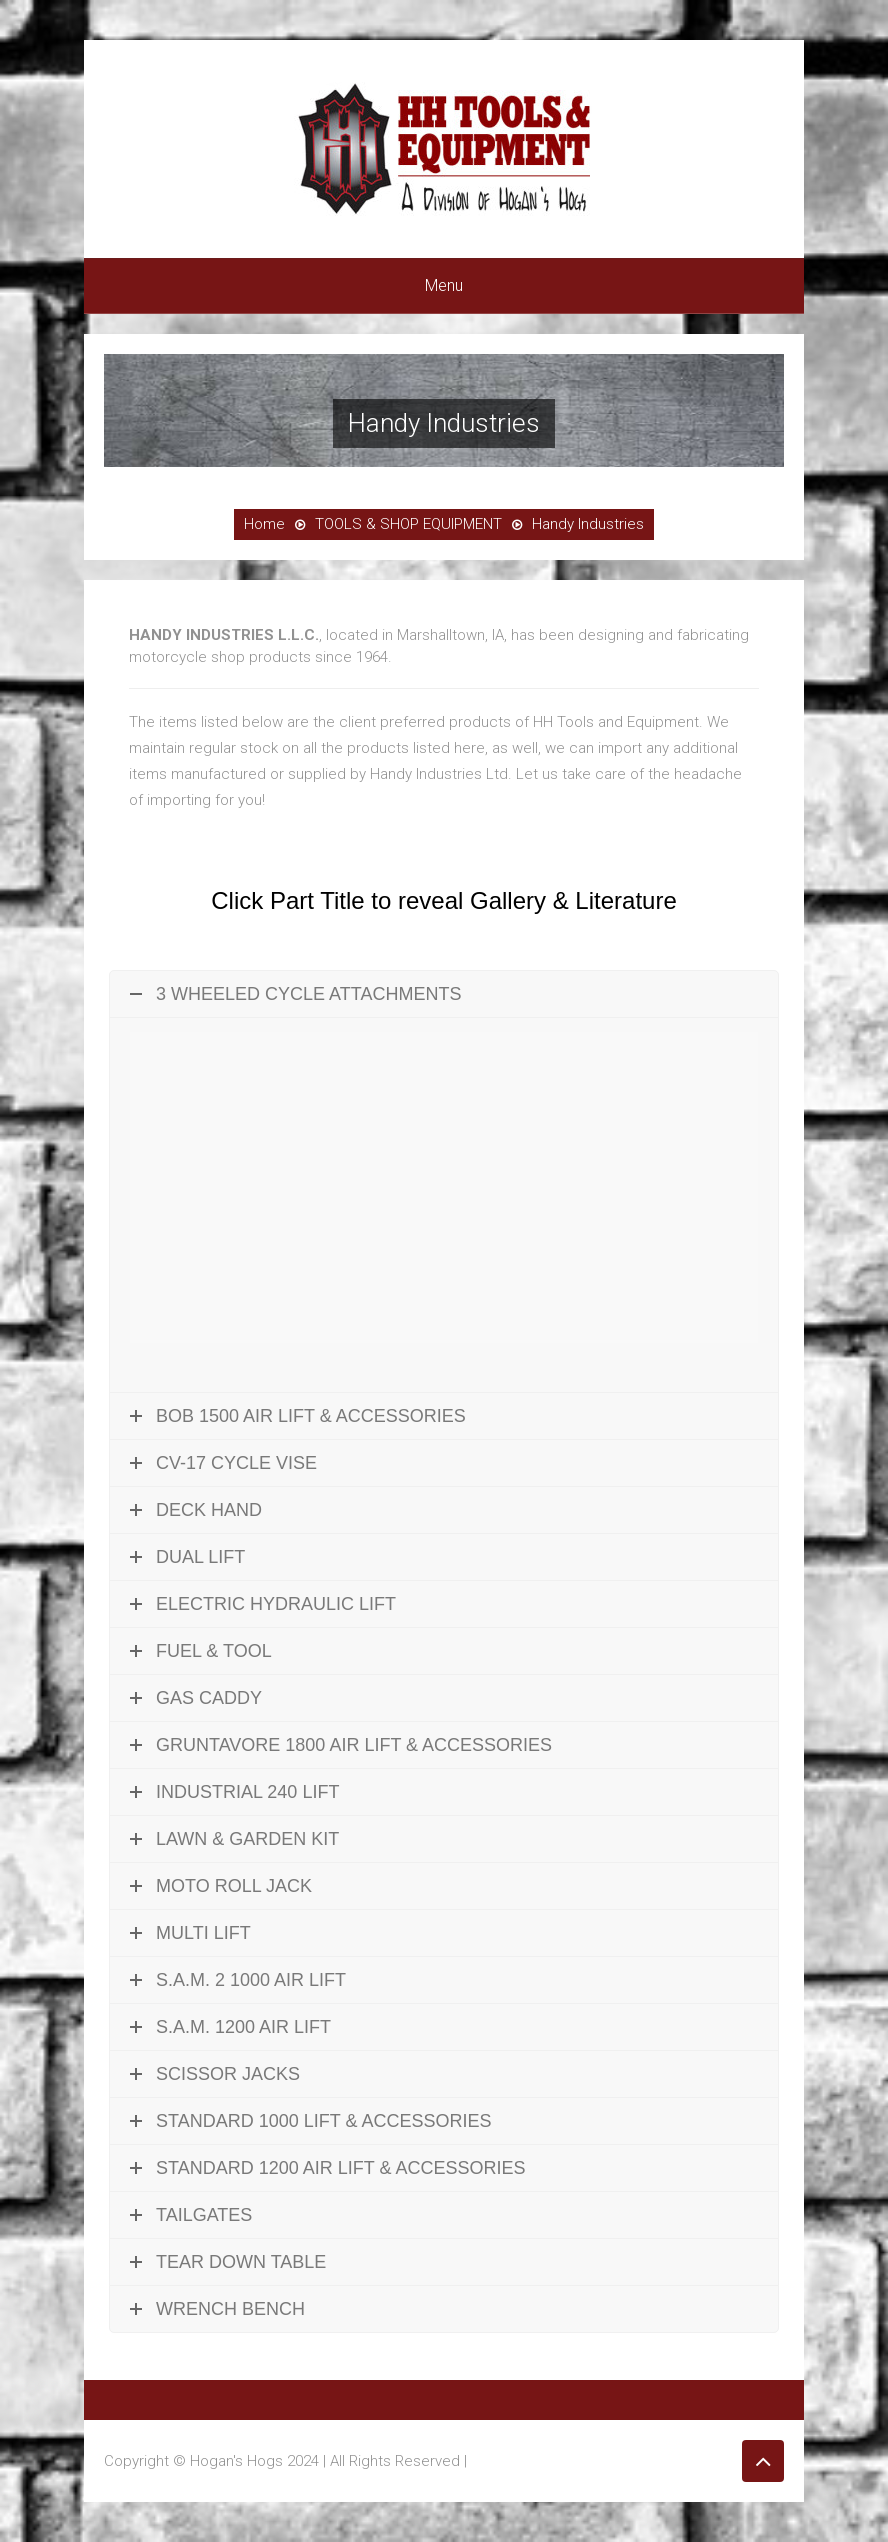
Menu (444, 285)
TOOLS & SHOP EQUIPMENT (408, 524)
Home (264, 524)
